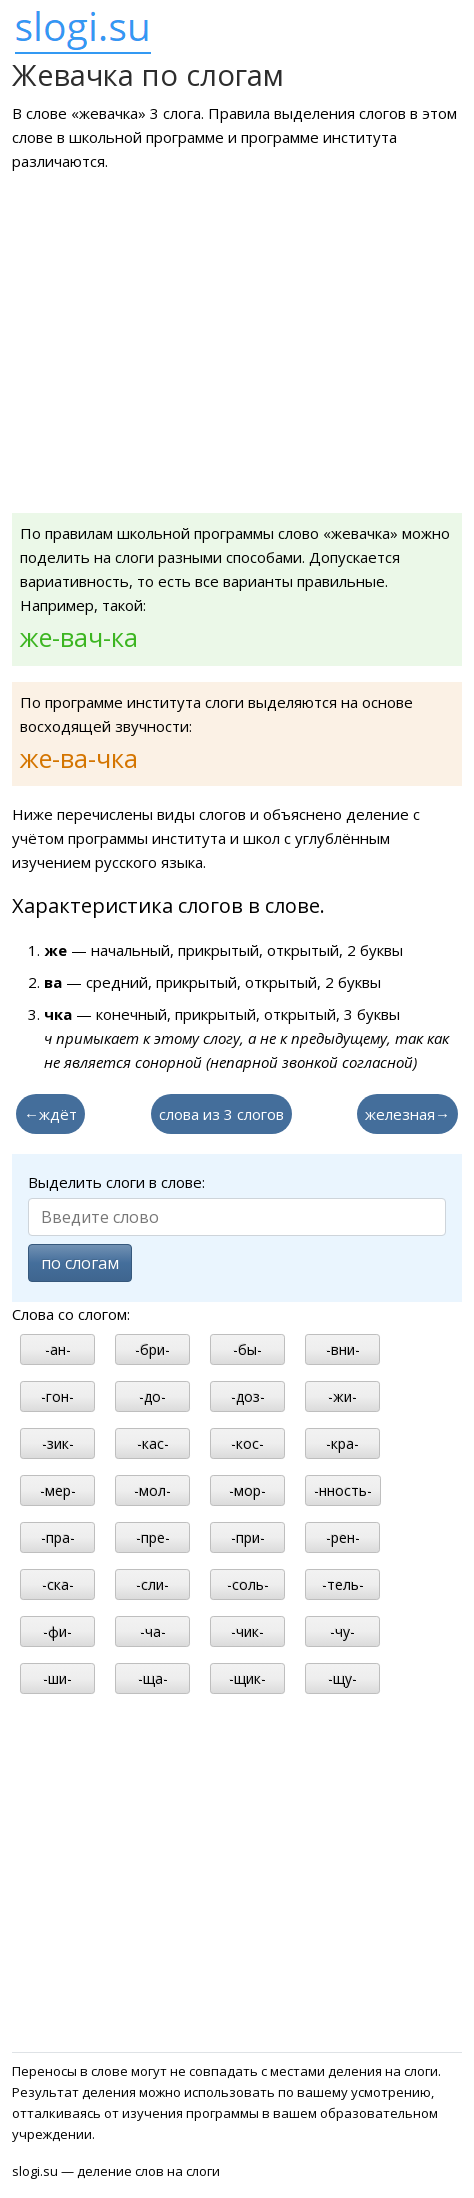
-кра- (342, 1443)
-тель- (343, 1584)
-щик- (247, 1678)
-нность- (343, 1490)
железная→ (407, 1114)
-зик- (58, 1443)
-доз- (248, 1396)
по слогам (80, 1263)
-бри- (152, 1349)
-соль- (248, 1584)
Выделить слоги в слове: (116, 1182)
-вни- (343, 1349)
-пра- (58, 1537)
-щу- (342, 1678)
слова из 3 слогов (221, 1114)
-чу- (342, 1631)
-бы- (247, 1349)
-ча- (153, 1631)
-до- (152, 1396)
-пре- (153, 1537)
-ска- (58, 1584)
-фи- (57, 1631)
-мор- (247, 1490)
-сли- (152, 1584)
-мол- (152, 1490)
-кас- (153, 1443)
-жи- (342, 1396)
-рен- (343, 1537)
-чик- (247, 1631)
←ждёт (50, 1114)
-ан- (58, 1349)
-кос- (247, 1443)
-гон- (57, 1396)
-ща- (153, 1678)
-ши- (57, 1678)
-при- (248, 1537)
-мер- (58, 1490)
